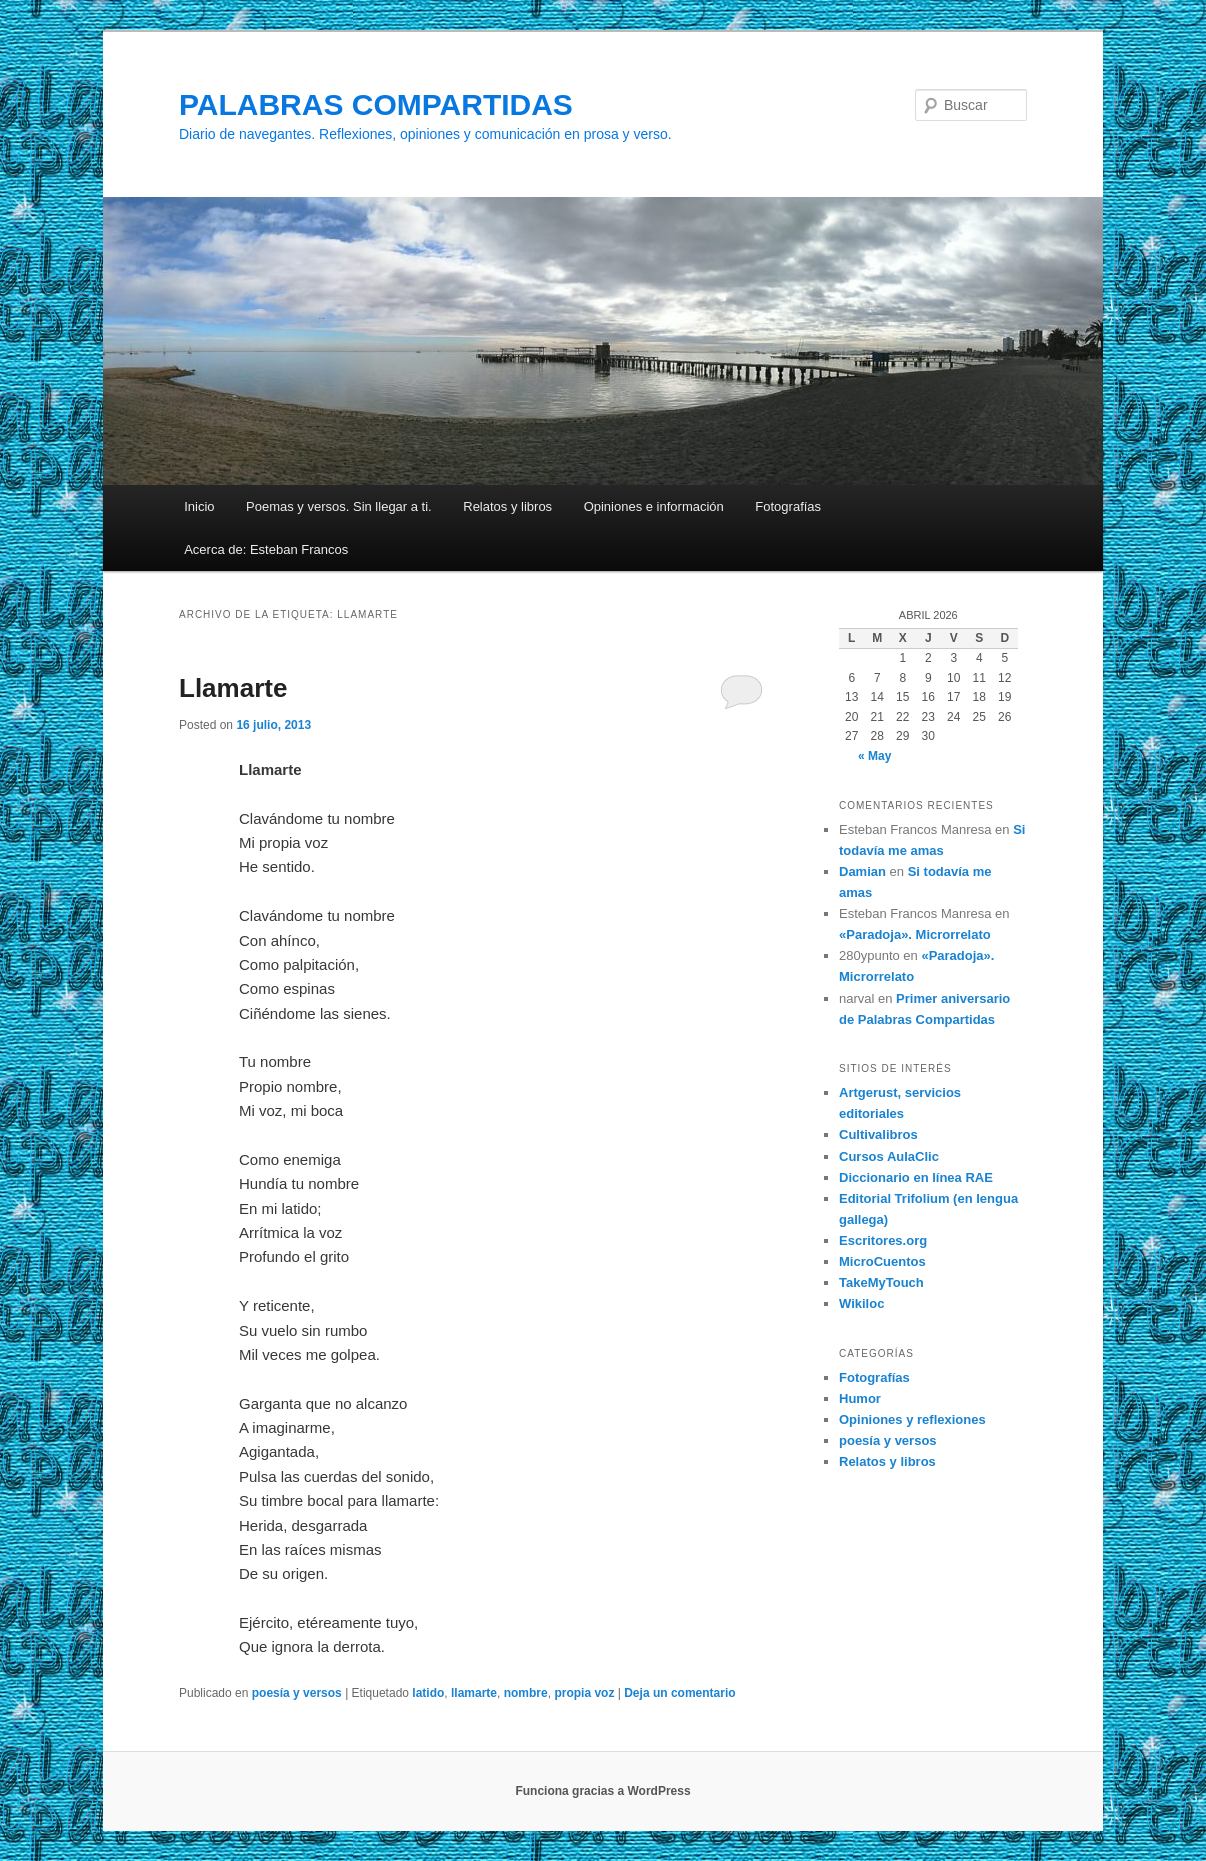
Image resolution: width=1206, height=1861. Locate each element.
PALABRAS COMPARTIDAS (376, 104)
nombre (526, 1693)
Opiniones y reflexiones (912, 1419)
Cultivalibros (878, 1134)
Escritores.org (883, 1240)
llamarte (474, 1693)
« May (874, 756)
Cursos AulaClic (889, 1156)
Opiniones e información (654, 506)
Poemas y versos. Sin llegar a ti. (339, 506)
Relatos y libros (507, 506)
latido (428, 1693)
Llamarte (233, 688)
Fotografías (788, 506)
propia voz (584, 1693)
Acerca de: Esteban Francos (266, 549)
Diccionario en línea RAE (916, 1177)
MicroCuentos (882, 1261)
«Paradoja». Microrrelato (915, 934)
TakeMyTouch (881, 1282)
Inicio (199, 506)
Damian (862, 871)
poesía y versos (297, 1693)
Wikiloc (861, 1303)
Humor (860, 1398)
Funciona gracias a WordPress (602, 1791)
